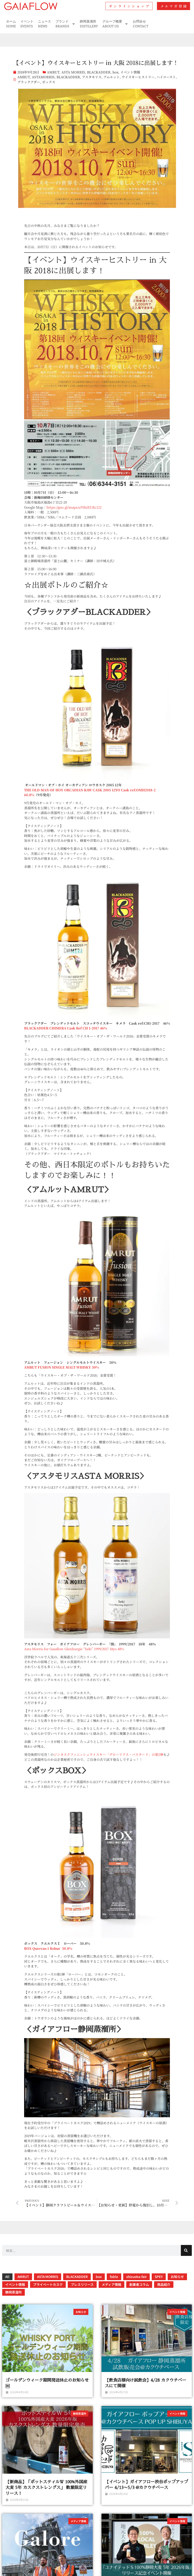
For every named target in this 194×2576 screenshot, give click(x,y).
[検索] (186, 2250)
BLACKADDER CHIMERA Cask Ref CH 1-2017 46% (65, 1028)
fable (114, 2276)
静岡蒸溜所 (13, 2292)
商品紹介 (163, 2284)
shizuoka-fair (136, 2276)
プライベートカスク (48, 2284)
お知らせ (177, 2276)
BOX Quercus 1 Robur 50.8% (48, 1948)
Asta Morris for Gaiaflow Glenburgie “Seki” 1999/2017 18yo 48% (74, 1648)
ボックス (48, 82)
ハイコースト (166, 77)
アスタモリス (91, 77)
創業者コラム (139, 2284)
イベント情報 (130, 72)
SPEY (159, 2276)
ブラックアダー (28, 82)
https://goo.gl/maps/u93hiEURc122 (73, 507)
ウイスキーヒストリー (138, 77)
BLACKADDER (98, 72)
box (115, 72)
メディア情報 (111, 2284)
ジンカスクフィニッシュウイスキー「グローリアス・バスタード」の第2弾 (108, 1754)
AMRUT (53, 72)
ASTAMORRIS (43, 77)
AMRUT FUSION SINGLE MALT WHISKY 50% (61, 1367)
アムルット (111, 77)
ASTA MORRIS (73, 72)
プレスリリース (82, 2284)
